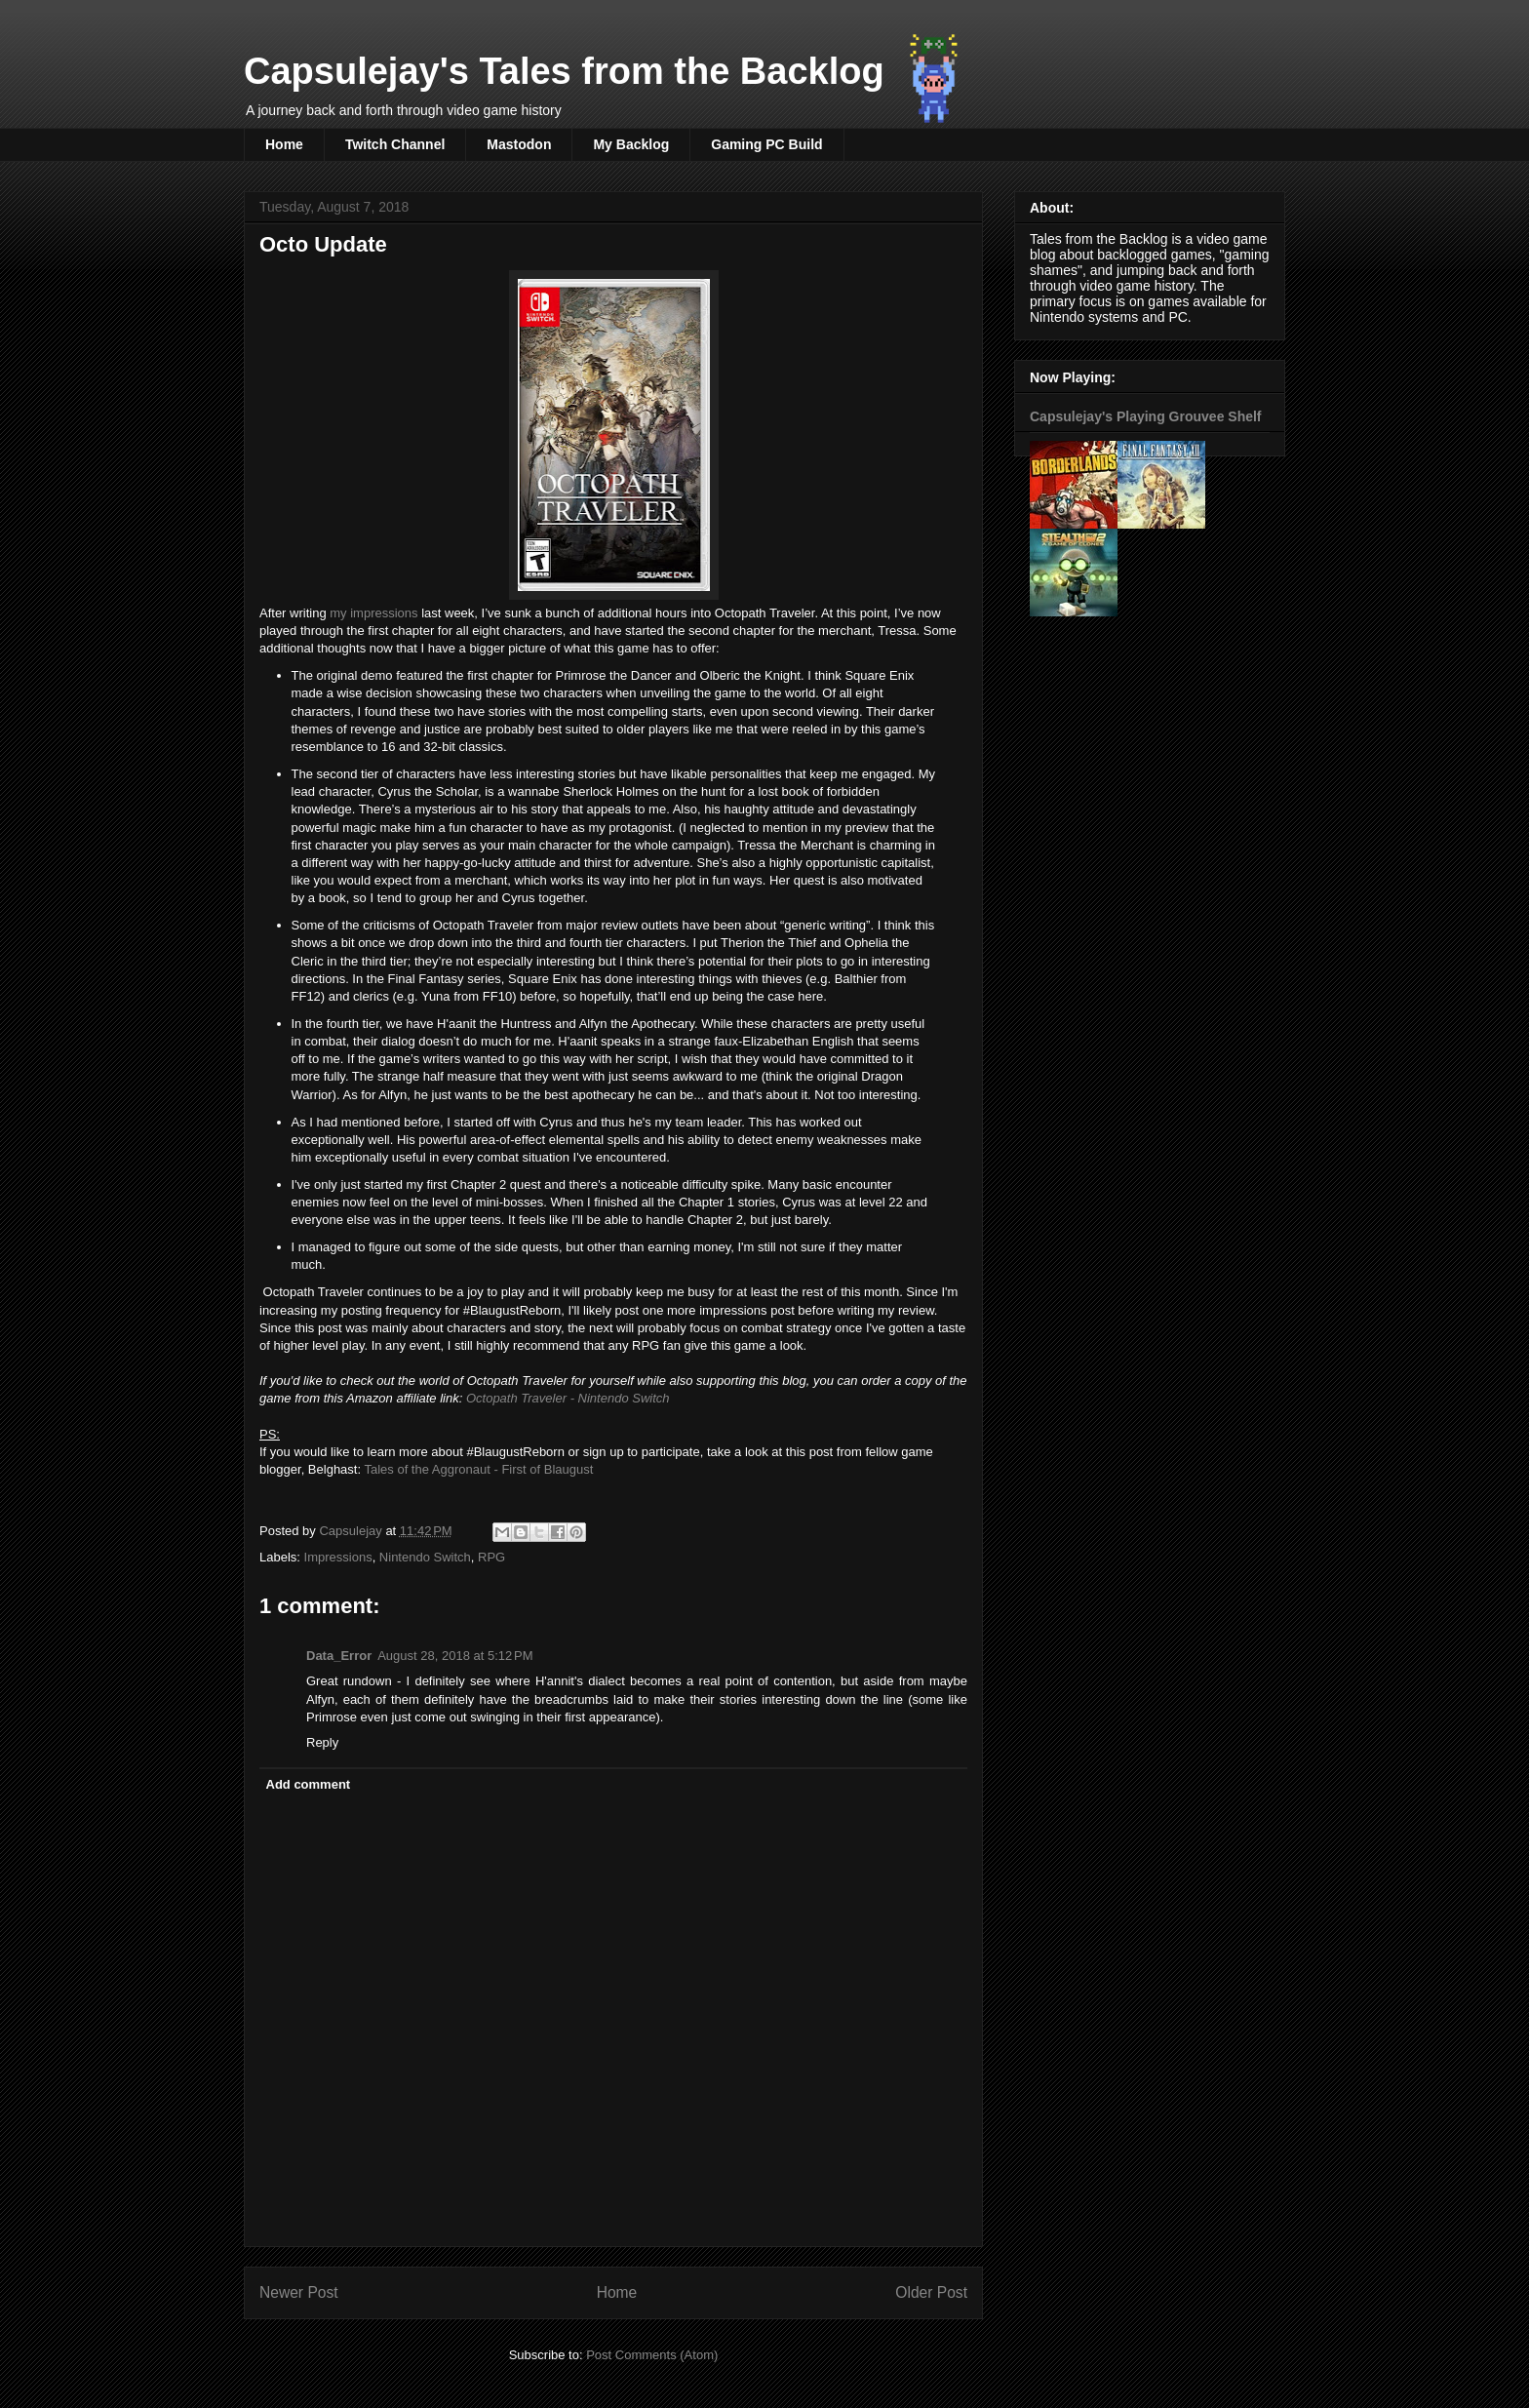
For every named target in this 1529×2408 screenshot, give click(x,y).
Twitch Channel (395, 144)
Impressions (338, 1557)
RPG (491, 1557)
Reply (322, 1742)
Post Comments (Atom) (652, 2355)
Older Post (931, 2292)
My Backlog (631, 144)
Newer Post (298, 2292)
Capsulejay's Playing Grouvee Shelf (1146, 416)
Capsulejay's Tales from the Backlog (564, 71)
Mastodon (519, 144)
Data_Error (339, 1655)
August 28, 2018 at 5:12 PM (454, 1655)
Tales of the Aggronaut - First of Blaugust (478, 1469)
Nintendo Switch (425, 1557)
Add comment (308, 1784)
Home (284, 144)
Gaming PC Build (766, 144)
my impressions (373, 613)
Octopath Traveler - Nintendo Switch (568, 1398)
